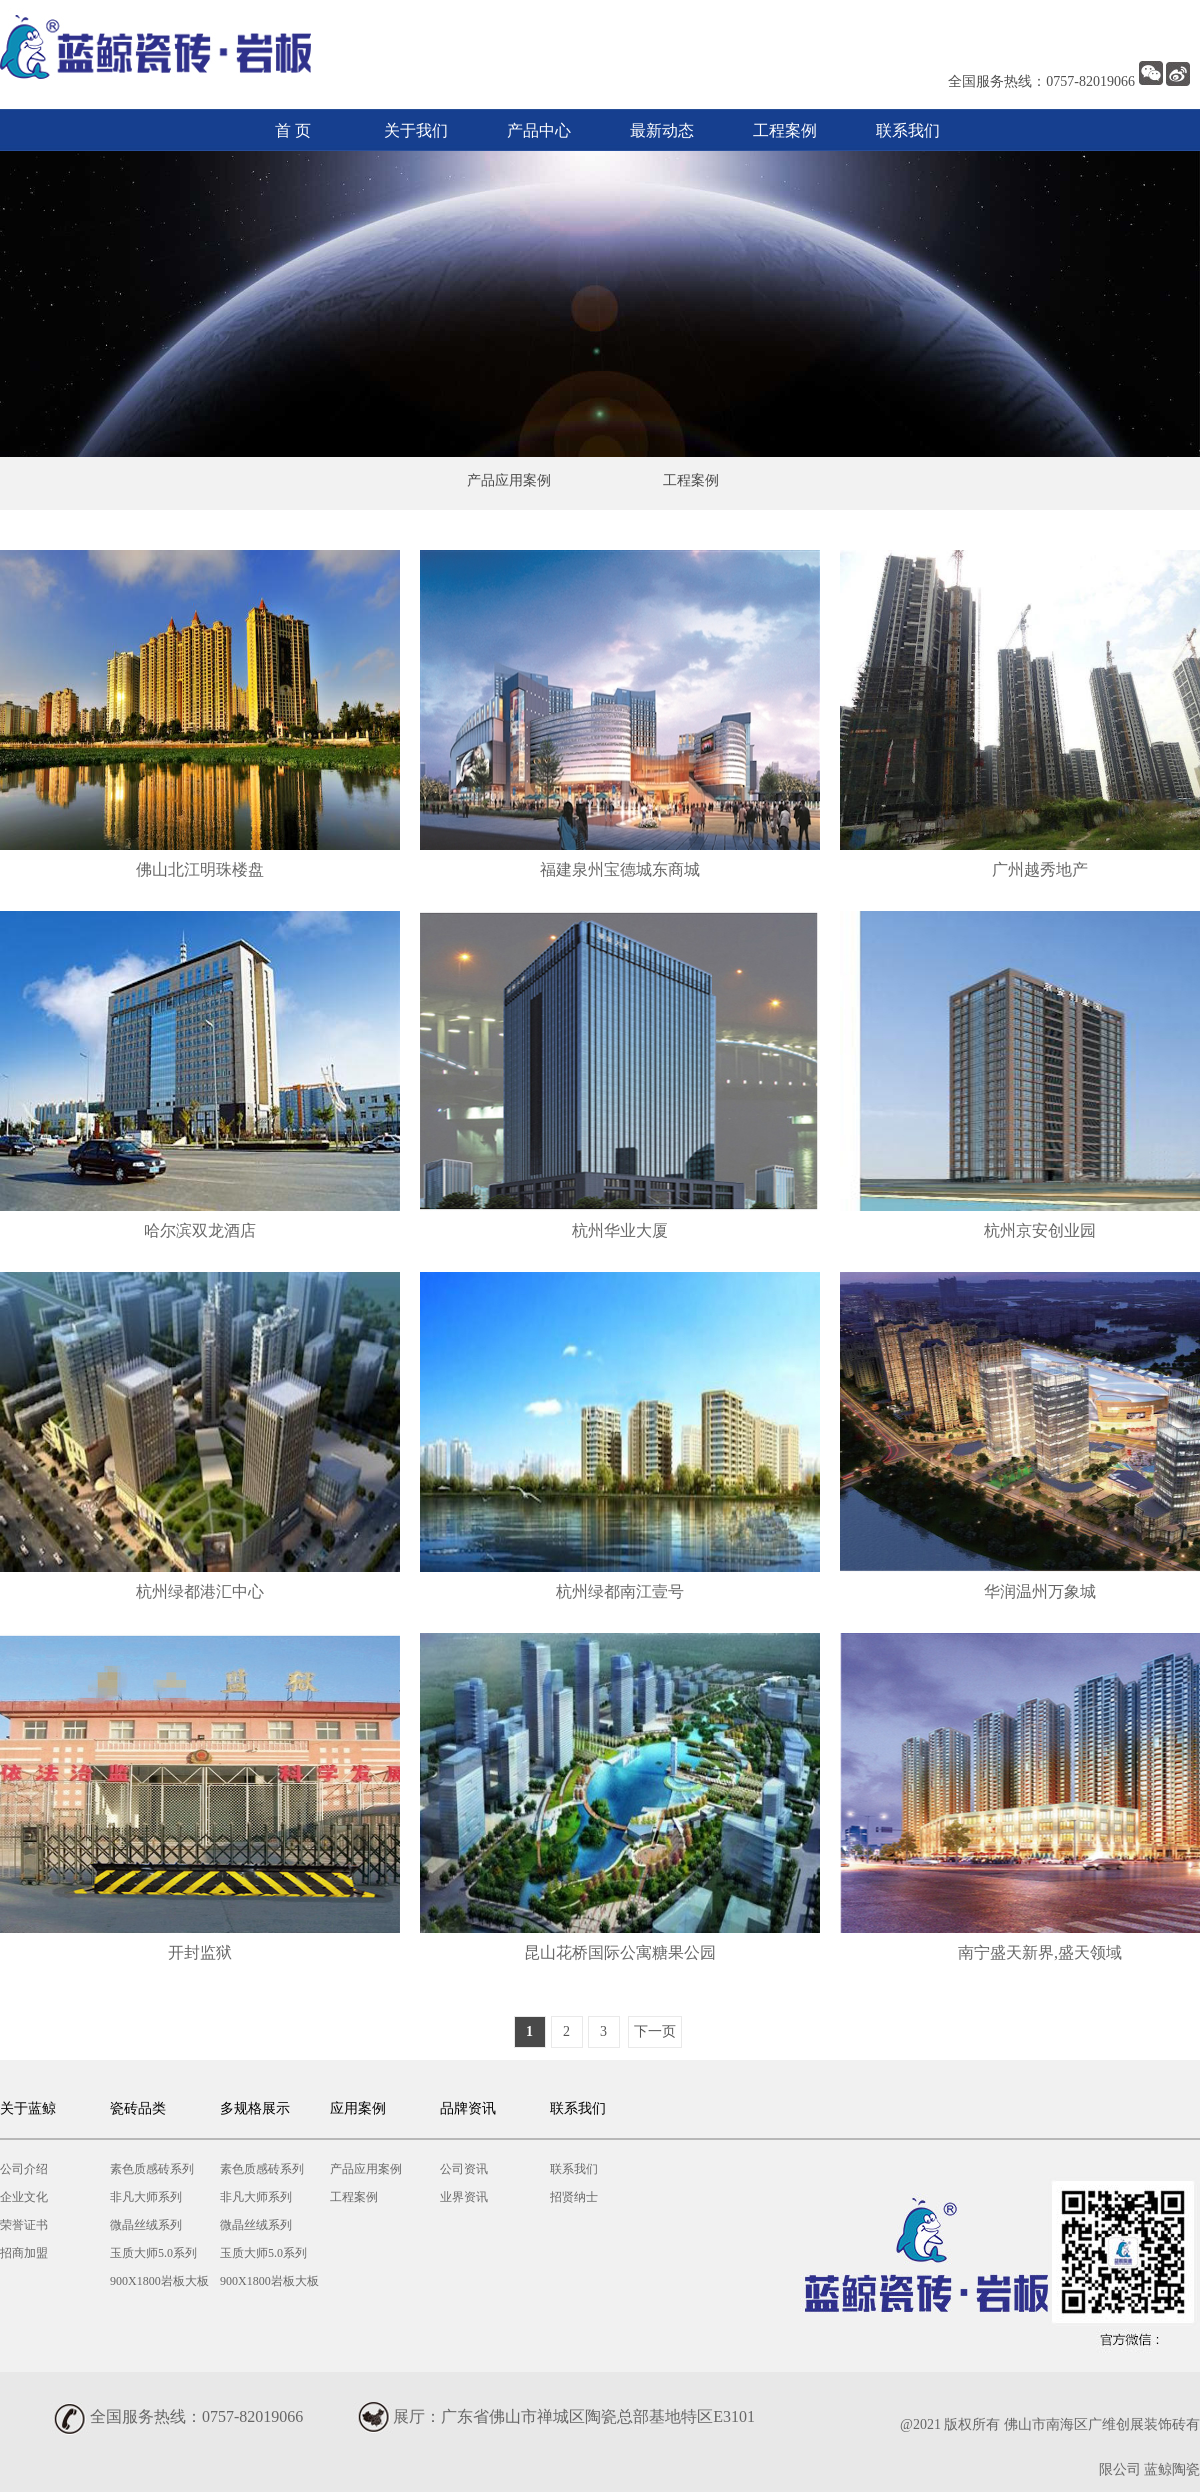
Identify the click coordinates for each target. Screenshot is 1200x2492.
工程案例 (785, 130)
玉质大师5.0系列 (153, 2253)
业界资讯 (464, 2197)
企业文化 (24, 2197)
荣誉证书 (24, 2225)
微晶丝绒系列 (146, 2225)
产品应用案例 (509, 480)
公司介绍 (24, 2169)
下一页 (655, 2031)
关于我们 (416, 130)
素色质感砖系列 (152, 2169)
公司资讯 (464, 2169)
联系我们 (908, 130)
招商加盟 (24, 2253)
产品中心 (539, 130)
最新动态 (662, 130)
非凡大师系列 (146, 2197)
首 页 (293, 130)
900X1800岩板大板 (159, 2281)
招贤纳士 (574, 2197)
